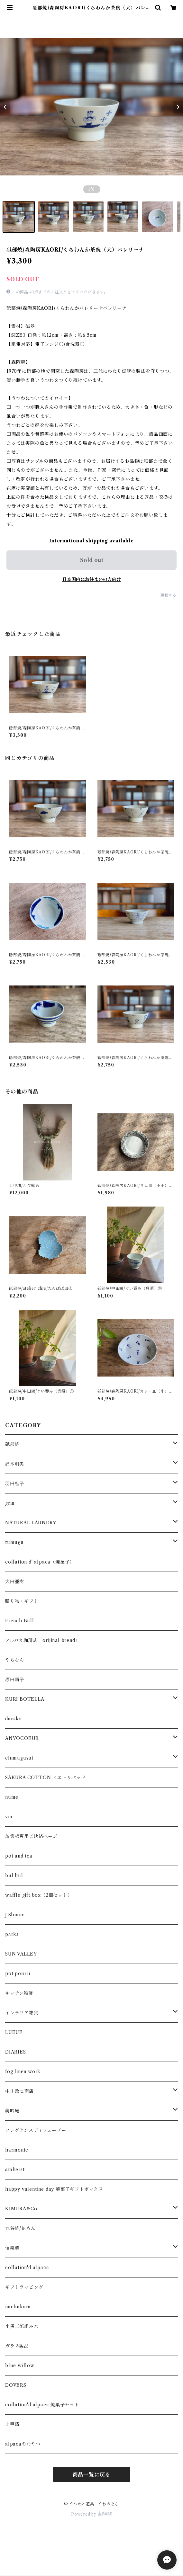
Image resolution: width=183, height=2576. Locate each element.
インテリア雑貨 (22, 2013)
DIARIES (15, 2052)
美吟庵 (12, 2111)
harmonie (16, 2150)
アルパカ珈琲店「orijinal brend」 (42, 1640)
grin (9, 1503)
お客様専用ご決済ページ (31, 1836)
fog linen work (23, 2071)
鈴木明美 (14, 1464)
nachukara (18, 2307)
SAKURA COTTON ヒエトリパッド (45, 1777)
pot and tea (18, 1856)
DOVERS (15, 2385)
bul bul (14, 1875)
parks (12, 1934)
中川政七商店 (19, 2091)
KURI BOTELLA (24, 1699)
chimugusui (19, 1758)
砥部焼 (12, 1444)
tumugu (14, 1542)
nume (11, 1797)
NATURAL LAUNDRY (30, 1523)
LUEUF (14, 2032)
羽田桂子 (14, 1483)
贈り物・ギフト (22, 1601)
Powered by (91, 2514)
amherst (15, 2169)
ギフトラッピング (24, 2287)
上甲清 (12, 2424)
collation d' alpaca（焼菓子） (39, 1562)
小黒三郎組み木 (22, 2326)
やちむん (14, 1660)
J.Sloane (14, 1915)
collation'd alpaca (27, 2267)
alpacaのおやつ (23, 2444)
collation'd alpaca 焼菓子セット (42, 2405)
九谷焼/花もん (20, 2228)
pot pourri (17, 1973)
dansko (13, 1719)
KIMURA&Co (21, 2209)
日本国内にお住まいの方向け (91, 579)
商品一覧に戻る (92, 2474)
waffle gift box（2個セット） (38, 1895)
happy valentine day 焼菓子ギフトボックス (54, 2189)
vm (9, 1817)
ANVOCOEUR (22, 1738)
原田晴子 (14, 1679)
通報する (168, 595)
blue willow (19, 2365)
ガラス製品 (17, 2346)
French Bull (19, 1621)
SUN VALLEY (21, 1954)
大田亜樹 (14, 1581)
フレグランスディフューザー (35, 2130)
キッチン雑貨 (19, 1993)
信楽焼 (12, 2248)
